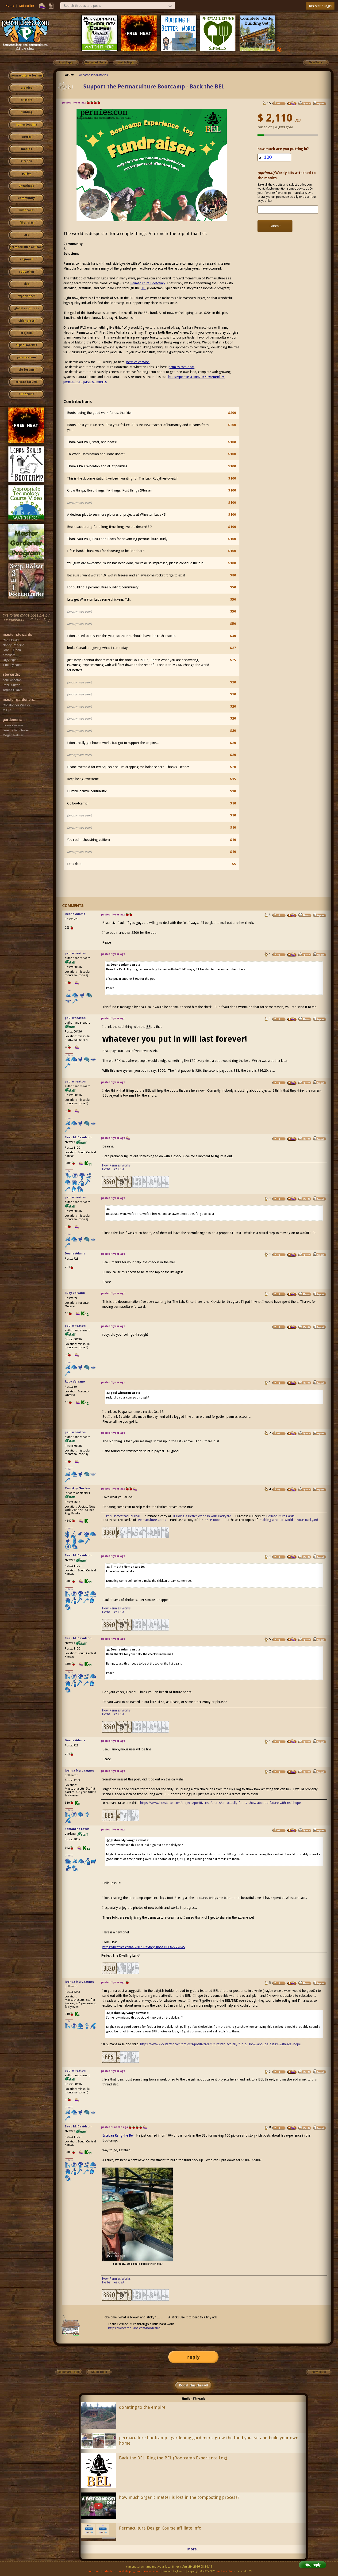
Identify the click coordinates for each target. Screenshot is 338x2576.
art (26, 234)
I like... (69, 990)
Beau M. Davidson (78, 1137)
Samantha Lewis (77, 1829)
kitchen (26, 161)
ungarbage (26, 185)
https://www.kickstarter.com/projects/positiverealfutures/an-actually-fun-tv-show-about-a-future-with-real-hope (220, 1803)
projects (26, 333)
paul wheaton (75, 953)
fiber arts (26, 222)
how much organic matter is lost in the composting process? (179, 2497)
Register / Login (320, 6)
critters (26, 100)
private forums (26, 382)
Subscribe (26, 6)
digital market (26, 345)
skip (26, 284)
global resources (26, 308)
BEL (143, 288)
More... (193, 2549)
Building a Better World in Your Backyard (202, 1516)
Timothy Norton (77, 1488)
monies (26, 149)
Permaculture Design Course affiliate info (160, 2528)
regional (26, 259)
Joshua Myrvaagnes (79, 1770)
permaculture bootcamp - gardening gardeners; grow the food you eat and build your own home (208, 2440)
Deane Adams (75, 914)
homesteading (26, 124)
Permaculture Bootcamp (147, 283)
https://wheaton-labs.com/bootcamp (134, 2328)
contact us (92, 2571)
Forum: (68, 75)
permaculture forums (26, 75)
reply (193, 2357)
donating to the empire (142, 2407)
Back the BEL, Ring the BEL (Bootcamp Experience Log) (173, 2457)
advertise (109, 2571)
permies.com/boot (181, 367)
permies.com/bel (138, 362)
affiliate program (129, 2571)
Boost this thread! (193, 2385)
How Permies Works (116, 1165)
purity (26, 173)
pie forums (27, 369)
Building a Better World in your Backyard (288, 1520)
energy (26, 136)
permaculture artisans (26, 247)
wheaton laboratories (93, 75)
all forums (26, 394)
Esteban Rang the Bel (117, 2135)
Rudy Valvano (75, 1293)
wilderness (27, 210)
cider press (26, 320)
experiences (26, 296)
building (26, 112)
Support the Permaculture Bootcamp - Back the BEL (153, 86)
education (26, 271)
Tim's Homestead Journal (122, 1516)
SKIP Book (212, 1520)
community (26, 198)
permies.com (26, 357)
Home (9, 5)
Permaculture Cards (280, 1516)
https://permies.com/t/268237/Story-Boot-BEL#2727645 (143, 1947)
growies (26, 87)
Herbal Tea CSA (113, 1169)
